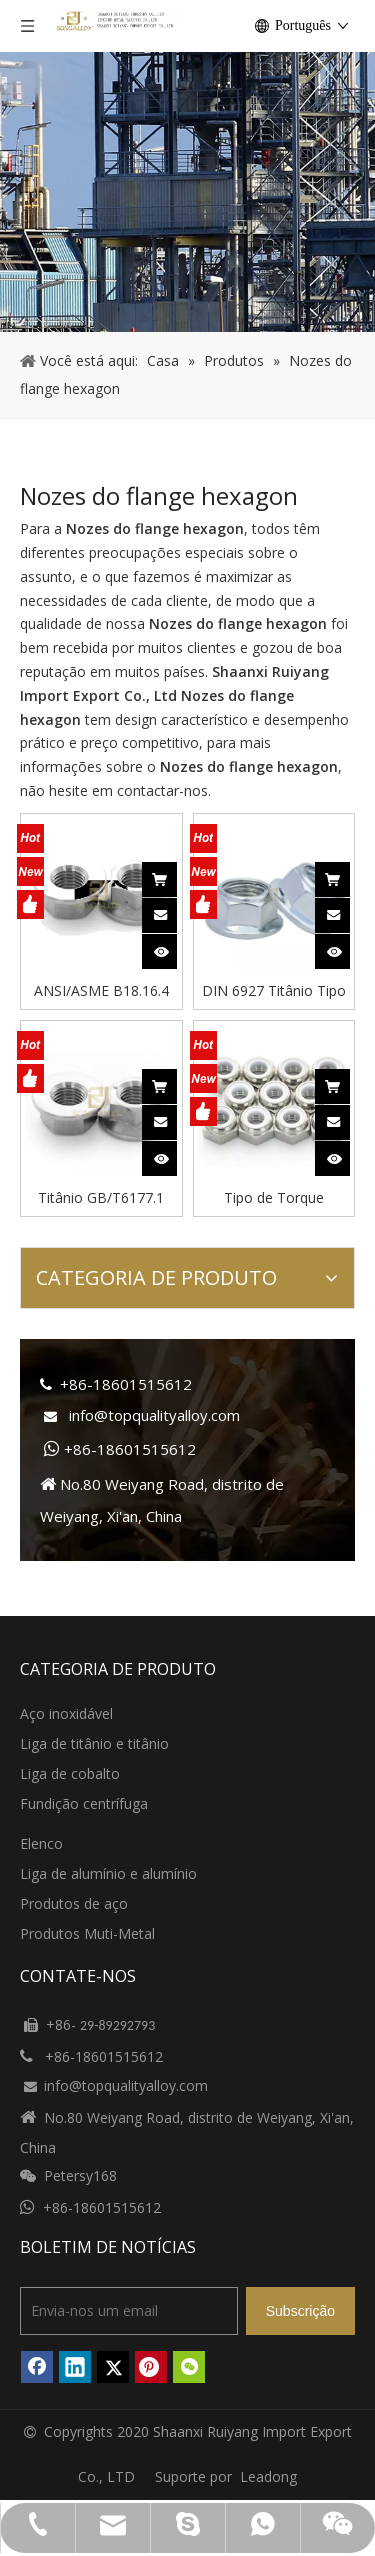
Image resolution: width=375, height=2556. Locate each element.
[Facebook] (37, 2367)
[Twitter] (113, 2367)
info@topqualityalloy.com (154, 1415)
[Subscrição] (300, 2311)
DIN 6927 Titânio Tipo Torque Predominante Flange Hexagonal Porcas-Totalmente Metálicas (274, 990)
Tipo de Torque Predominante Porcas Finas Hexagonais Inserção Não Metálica (273, 1197)
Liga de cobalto (70, 1773)
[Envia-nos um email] (129, 2311)
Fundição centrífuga (84, 1803)
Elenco (41, 1843)
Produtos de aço (74, 1903)
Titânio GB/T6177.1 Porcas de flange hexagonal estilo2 (101, 1197)
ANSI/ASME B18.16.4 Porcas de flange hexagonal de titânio (101, 990)
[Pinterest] (151, 2367)
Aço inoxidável (66, 1713)
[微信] (189, 2367)
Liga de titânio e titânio (94, 1743)
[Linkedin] (75, 2367)
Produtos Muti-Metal (87, 1933)
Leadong (268, 2476)
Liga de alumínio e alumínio (108, 1873)
